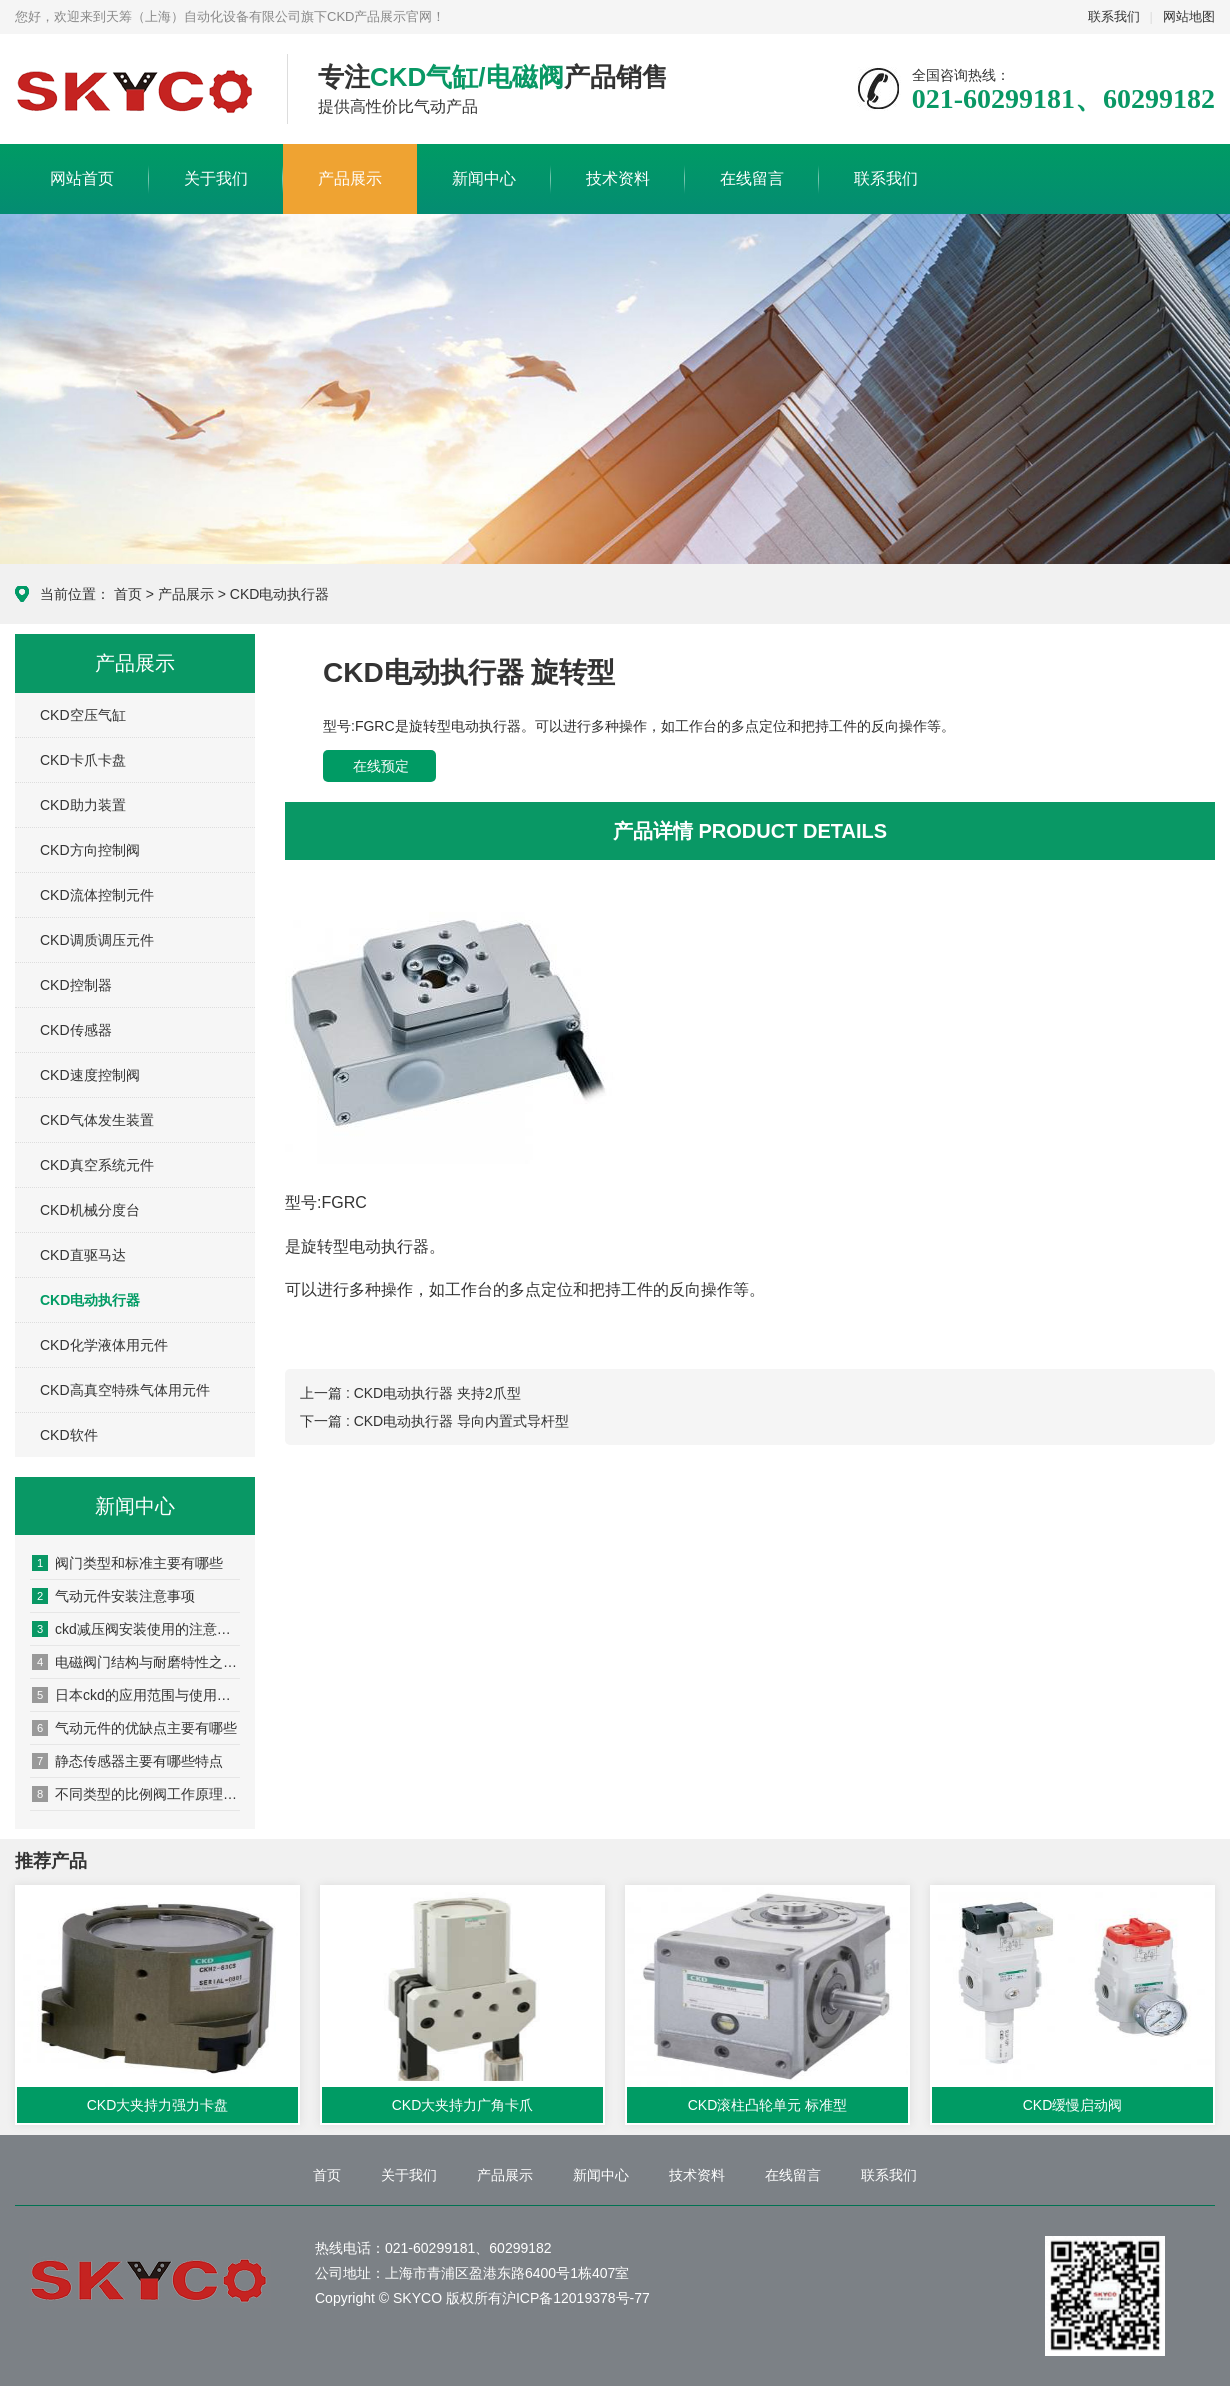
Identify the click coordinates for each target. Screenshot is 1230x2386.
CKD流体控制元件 (97, 895)
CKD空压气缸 (83, 715)
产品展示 (350, 178)
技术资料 (618, 178)
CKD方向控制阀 (90, 850)
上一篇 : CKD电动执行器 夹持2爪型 (410, 1393)
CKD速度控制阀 (90, 1075)
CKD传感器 (76, 1030)
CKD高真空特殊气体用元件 (125, 1390)
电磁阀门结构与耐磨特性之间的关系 (136, 1662)
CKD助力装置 (83, 805)
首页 (128, 594)
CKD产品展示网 (136, 90)
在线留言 (752, 178)
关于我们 (216, 178)
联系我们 (1114, 16)
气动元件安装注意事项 (113, 1596)
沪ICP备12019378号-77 (576, 2298)
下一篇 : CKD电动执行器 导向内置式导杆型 (434, 1421)
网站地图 (1189, 16)
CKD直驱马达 (83, 1255)
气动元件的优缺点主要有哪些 (134, 1728)
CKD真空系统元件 (97, 1165)
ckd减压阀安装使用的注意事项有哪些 (136, 1629)
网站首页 (82, 178)
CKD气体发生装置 (97, 1120)
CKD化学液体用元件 (104, 1345)
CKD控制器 (76, 985)
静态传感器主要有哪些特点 (127, 1761)
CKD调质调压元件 (97, 940)
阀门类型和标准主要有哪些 (127, 1563)
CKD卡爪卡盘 (83, 760)
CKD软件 (69, 1435)
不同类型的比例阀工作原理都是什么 (136, 1794)
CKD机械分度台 (90, 1210)
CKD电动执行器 (280, 594)
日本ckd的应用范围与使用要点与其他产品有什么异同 (136, 1695)
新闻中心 (484, 178)
